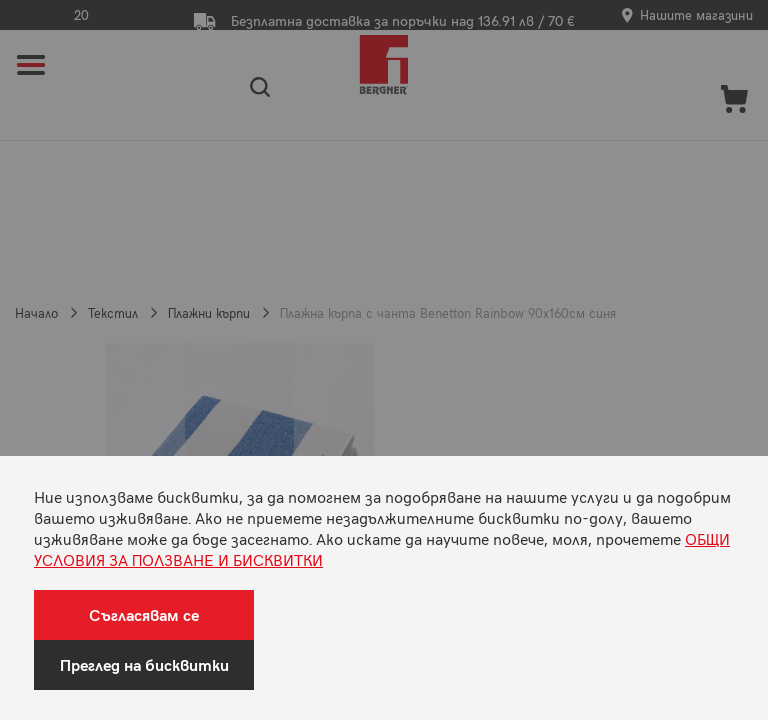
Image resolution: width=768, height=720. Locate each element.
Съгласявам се (144, 614)
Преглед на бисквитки (144, 664)
